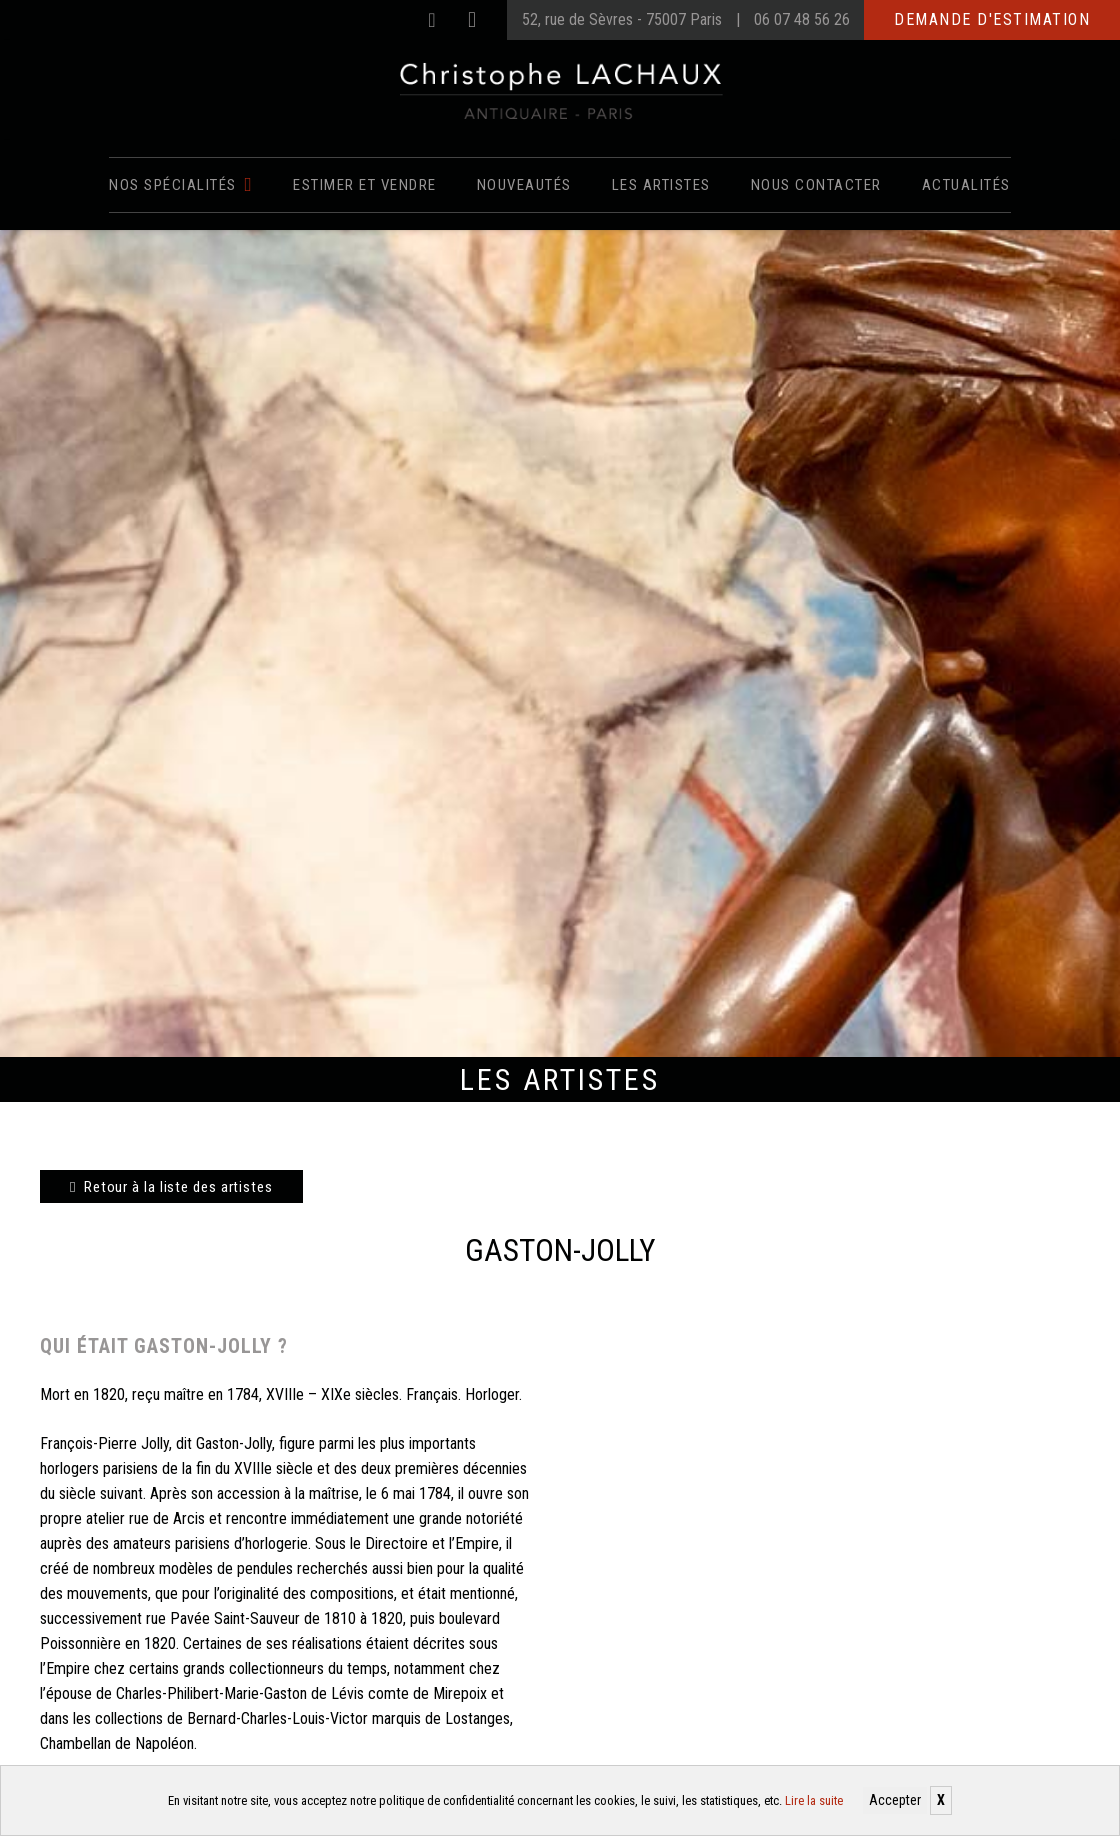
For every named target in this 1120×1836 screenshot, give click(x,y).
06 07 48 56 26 (802, 19)
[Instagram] (472, 20)
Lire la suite (814, 1800)
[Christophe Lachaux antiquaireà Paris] (560, 90)
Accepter (895, 1800)
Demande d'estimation (992, 19)
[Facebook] (432, 20)
